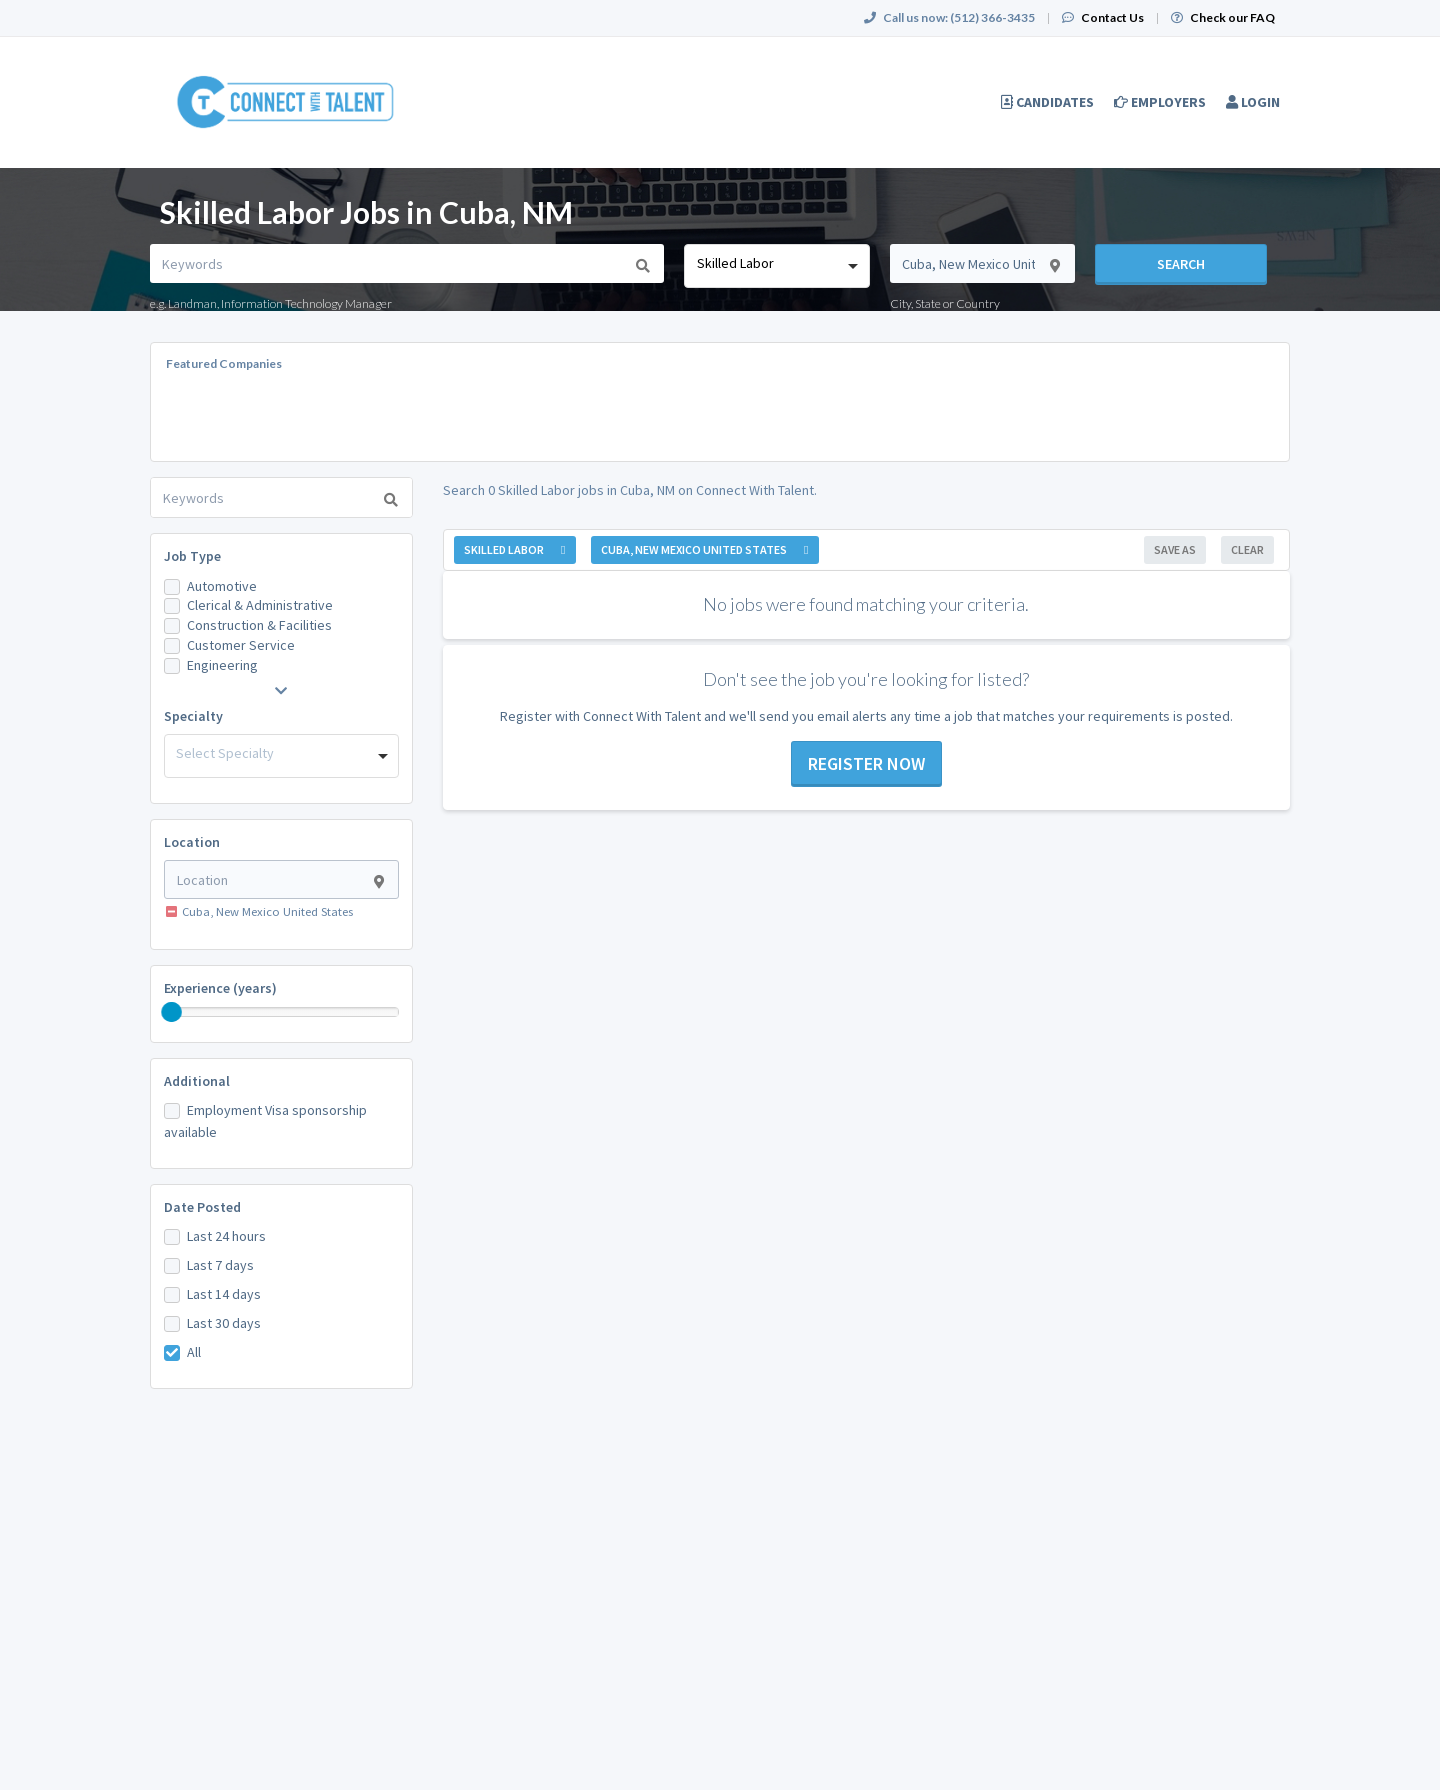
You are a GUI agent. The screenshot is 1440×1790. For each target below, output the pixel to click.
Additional (197, 1081)
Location (192, 842)
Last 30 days (224, 1323)
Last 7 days (220, 1265)
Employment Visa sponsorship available (265, 1121)
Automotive (222, 586)
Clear (1247, 549)
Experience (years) (220, 988)
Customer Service (241, 645)
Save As (1175, 549)
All (194, 1352)
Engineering (222, 665)
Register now (866, 763)
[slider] (172, 1012)
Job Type (192, 556)
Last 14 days (224, 1294)
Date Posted (202, 1207)
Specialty (193, 716)
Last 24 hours (226, 1236)
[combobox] (776, 266)
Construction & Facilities (259, 625)
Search (1181, 264)
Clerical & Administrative (260, 605)
